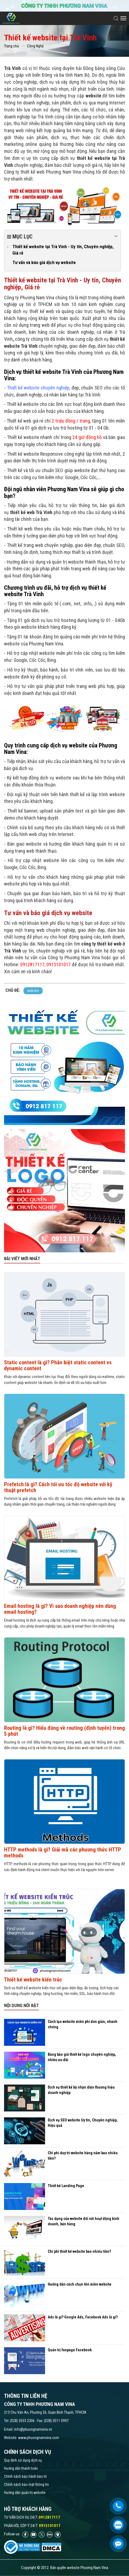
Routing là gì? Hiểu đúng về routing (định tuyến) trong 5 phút (64, 1731)
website (33, 991)
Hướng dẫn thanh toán (21, 2468)
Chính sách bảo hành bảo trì (25, 2476)
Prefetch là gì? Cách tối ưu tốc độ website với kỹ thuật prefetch (58, 1487)
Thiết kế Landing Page (66, 2186)
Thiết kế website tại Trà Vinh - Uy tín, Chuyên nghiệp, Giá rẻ (63, 250)
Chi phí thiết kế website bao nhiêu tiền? (79, 2251)
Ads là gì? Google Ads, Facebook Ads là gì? (83, 2317)
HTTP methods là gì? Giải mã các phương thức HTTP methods (62, 1852)
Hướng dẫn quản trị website (25, 2492)
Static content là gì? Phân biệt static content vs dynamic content (57, 1365)
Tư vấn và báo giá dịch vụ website (44, 262)
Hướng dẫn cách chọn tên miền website (79, 2284)
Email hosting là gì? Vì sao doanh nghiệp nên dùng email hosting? (60, 1609)
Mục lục (62, 236)
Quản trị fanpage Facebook (70, 2350)
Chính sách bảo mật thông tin (26, 2484)
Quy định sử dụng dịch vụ (23, 2460)
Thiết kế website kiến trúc (33, 1979)
